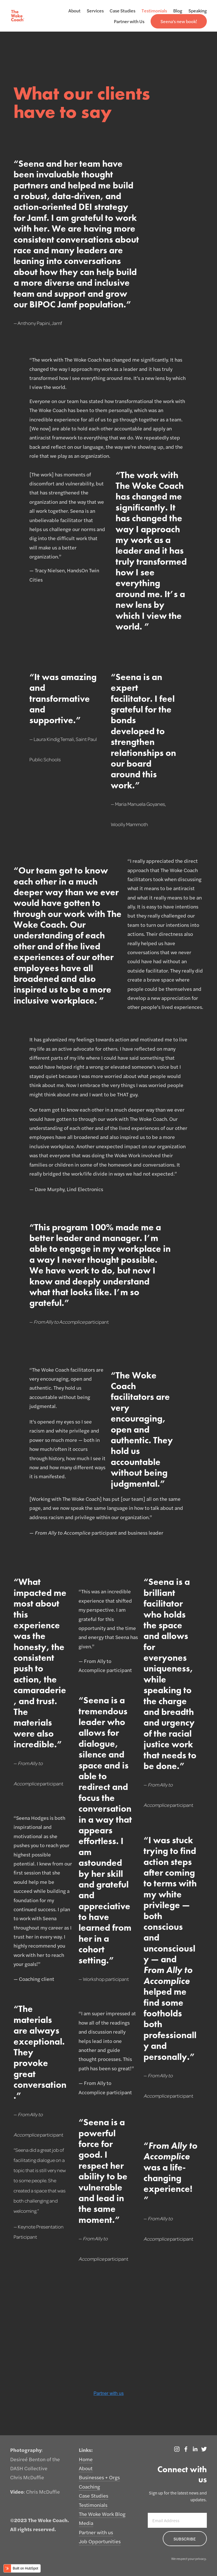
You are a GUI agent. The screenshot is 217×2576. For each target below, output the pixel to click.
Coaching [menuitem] (89, 2486)
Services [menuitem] (95, 10)
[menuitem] (179, 21)
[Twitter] (204, 2449)
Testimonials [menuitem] (154, 10)
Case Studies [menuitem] (122, 10)
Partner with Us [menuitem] (129, 21)
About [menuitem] (74, 10)
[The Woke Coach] (186, 2449)
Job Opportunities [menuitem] (100, 2541)
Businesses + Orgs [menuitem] (99, 2477)
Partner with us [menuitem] (96, 2532)
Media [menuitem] (86, 2522)
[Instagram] (177, 2449)
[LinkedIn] (195, 2449)
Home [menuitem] (86, 2459)
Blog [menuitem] (177, 10)
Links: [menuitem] (86, 2449)
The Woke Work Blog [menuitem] (102, 2513)
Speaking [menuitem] (197, 10)
